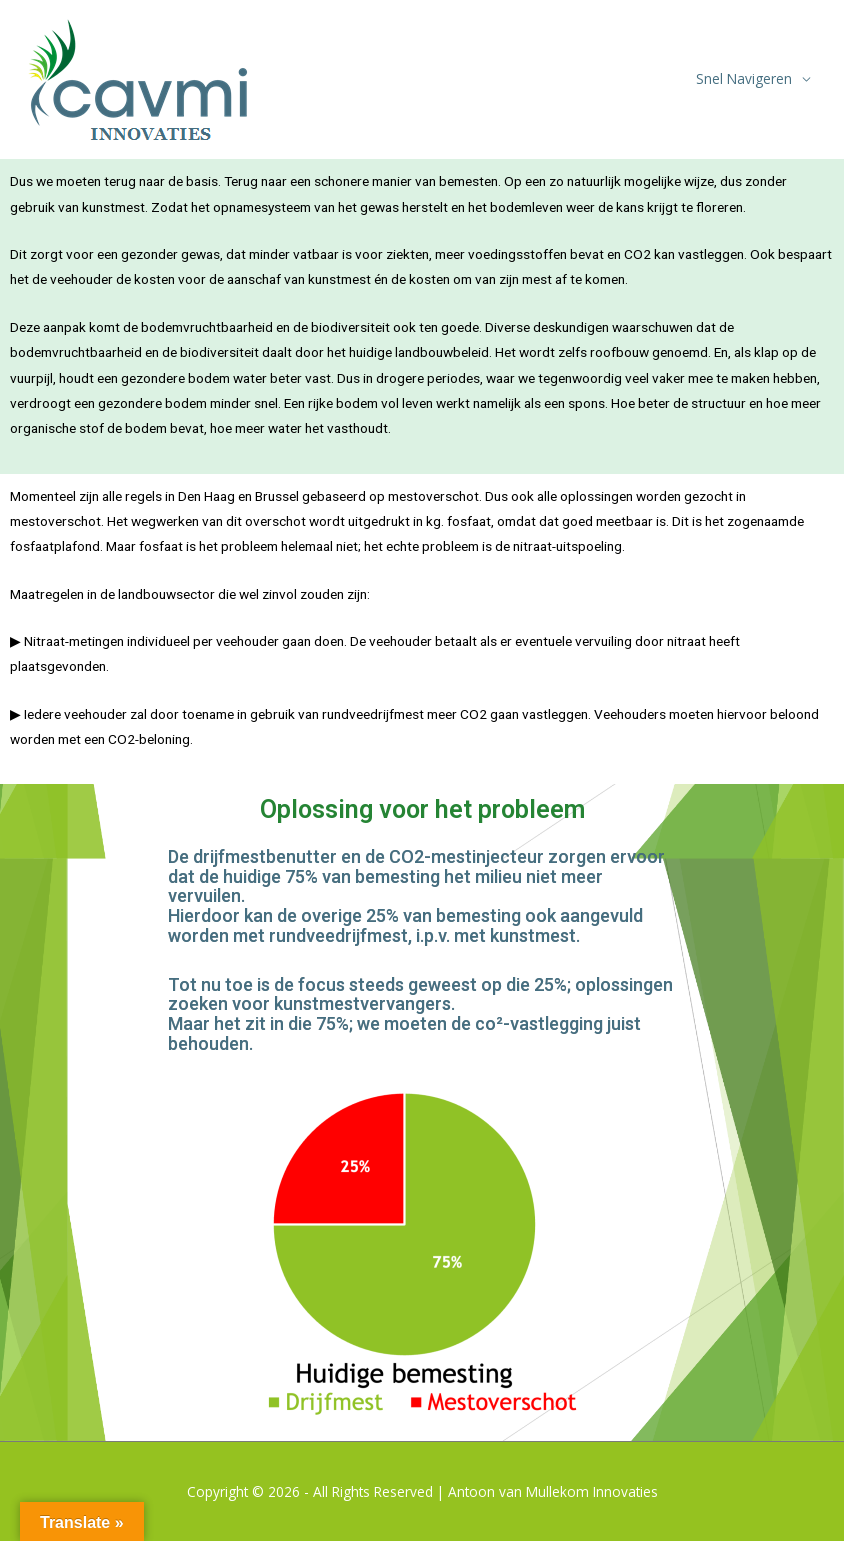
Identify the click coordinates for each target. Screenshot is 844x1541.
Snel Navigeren (744, 78)
